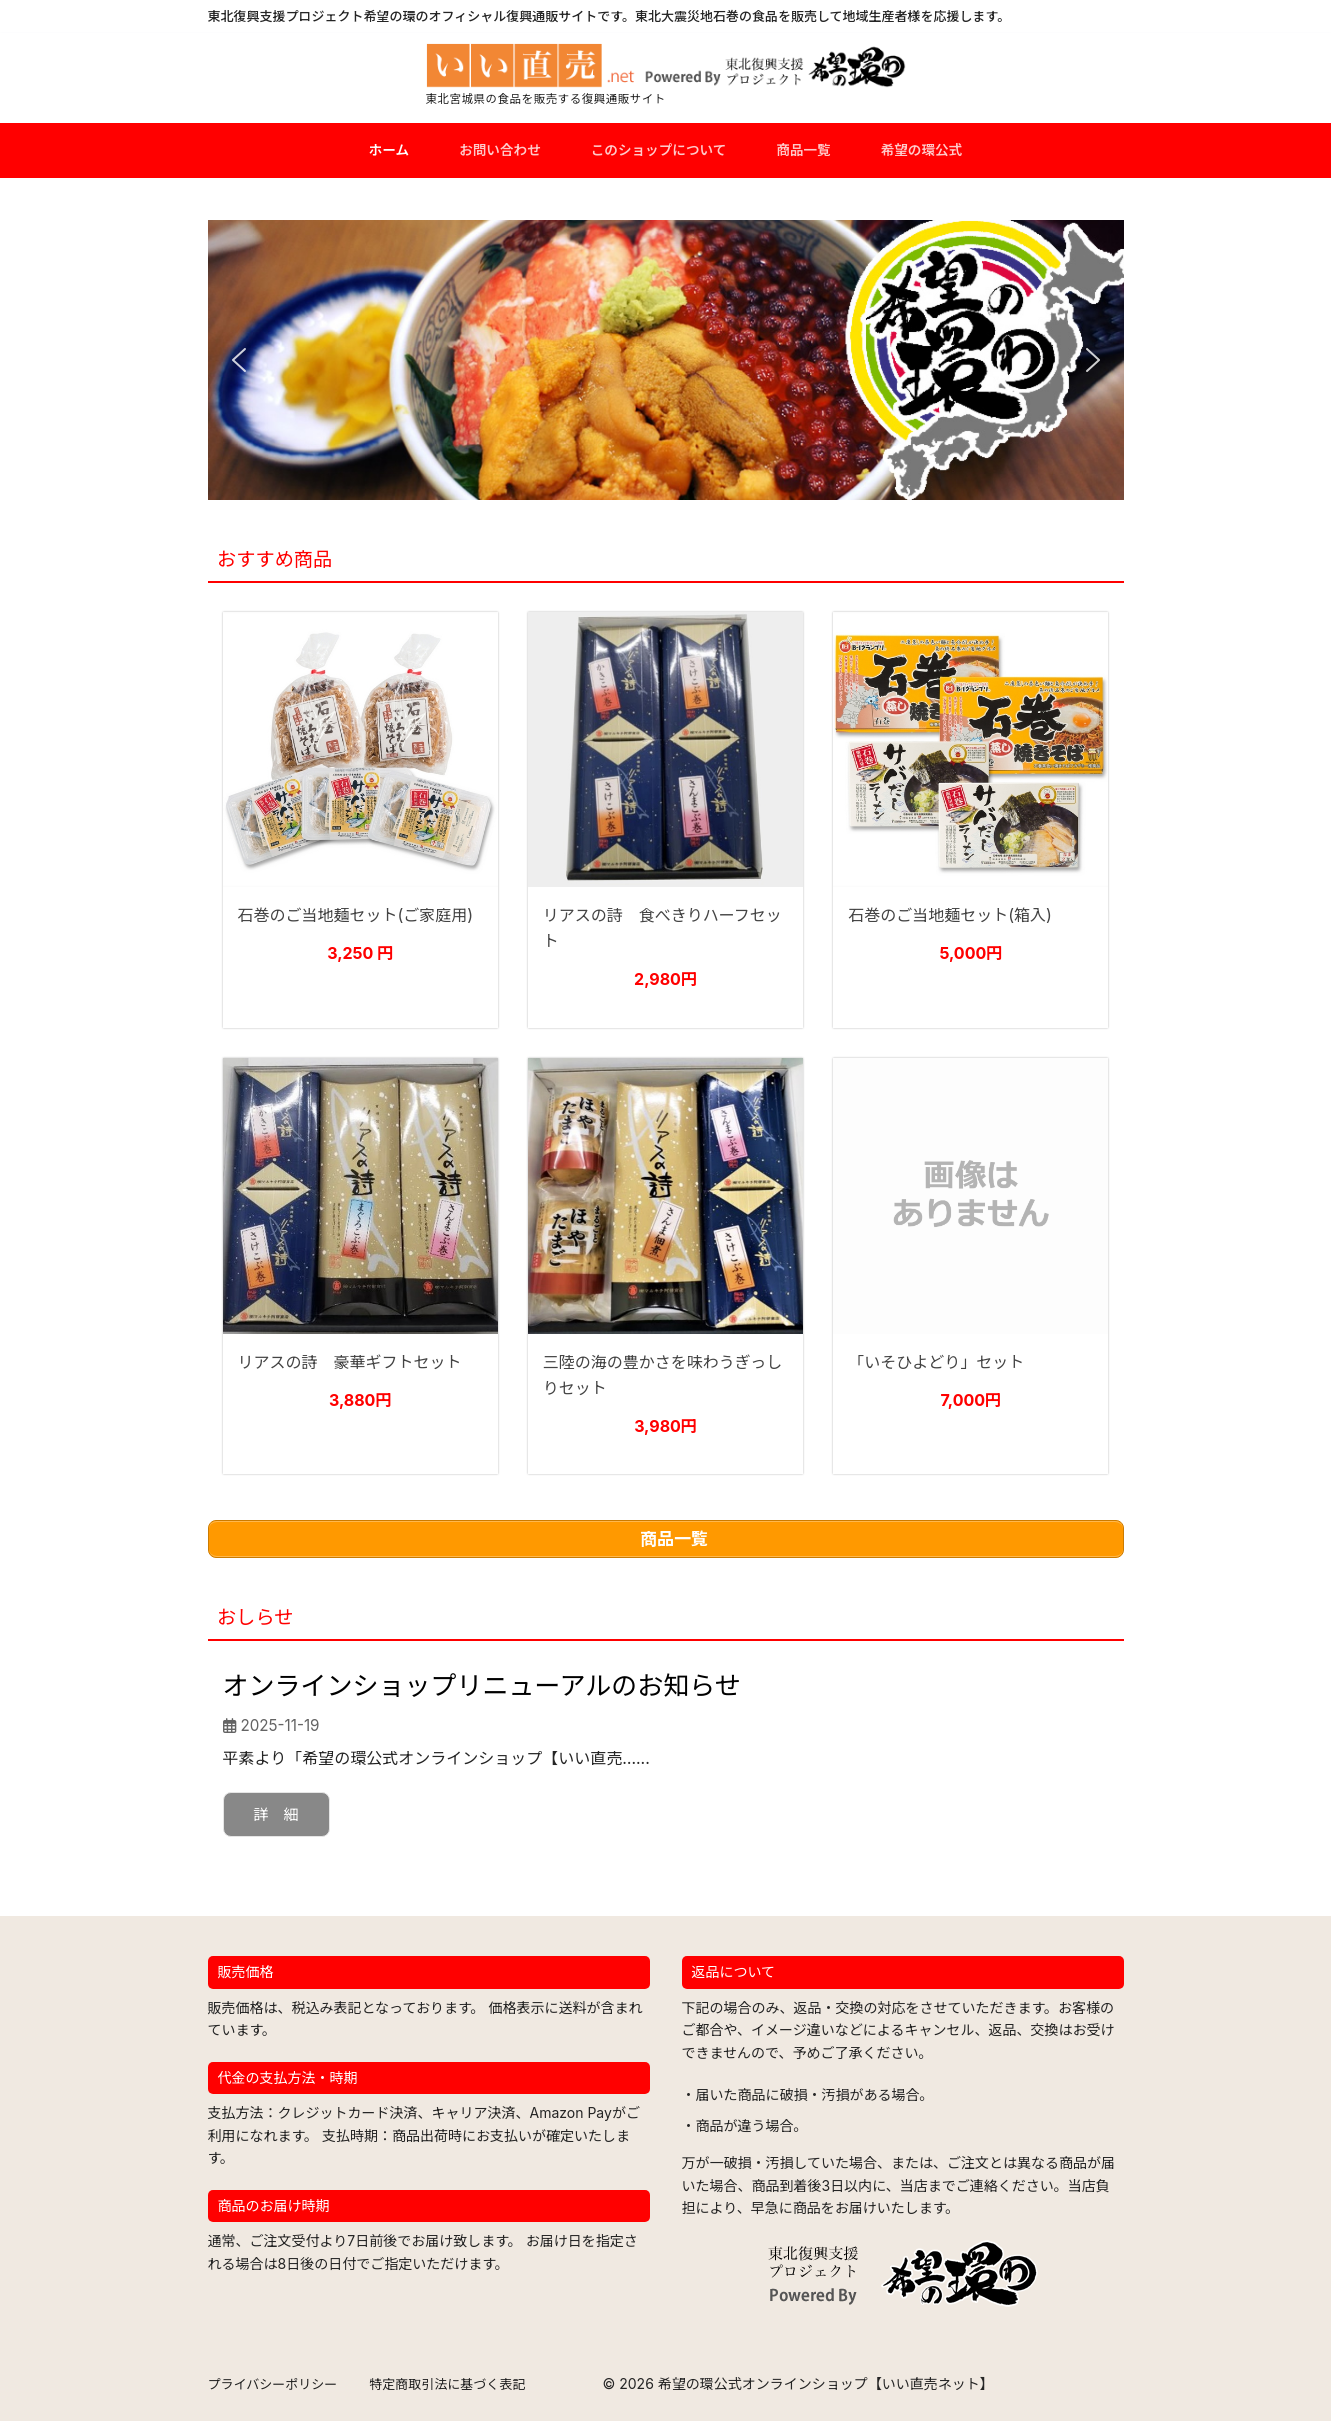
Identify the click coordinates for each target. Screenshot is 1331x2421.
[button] (239, 360)
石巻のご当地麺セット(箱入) (950, 915)
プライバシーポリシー (273, 2384)
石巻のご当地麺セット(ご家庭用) (356, 915)
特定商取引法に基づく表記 (447, 2384)
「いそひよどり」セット (936, 1362)
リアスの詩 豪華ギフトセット (350, 1362)
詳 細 (276, 1814)
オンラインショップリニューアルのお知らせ (482, 1685)
